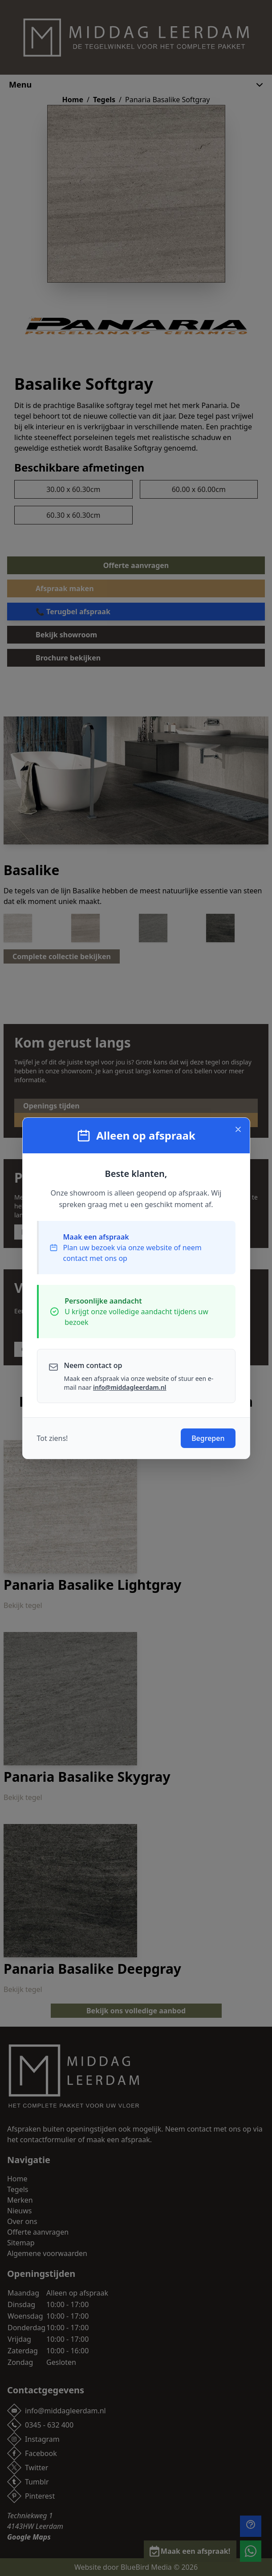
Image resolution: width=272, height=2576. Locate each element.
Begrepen (207, 1438)
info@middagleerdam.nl (129, 1387)
